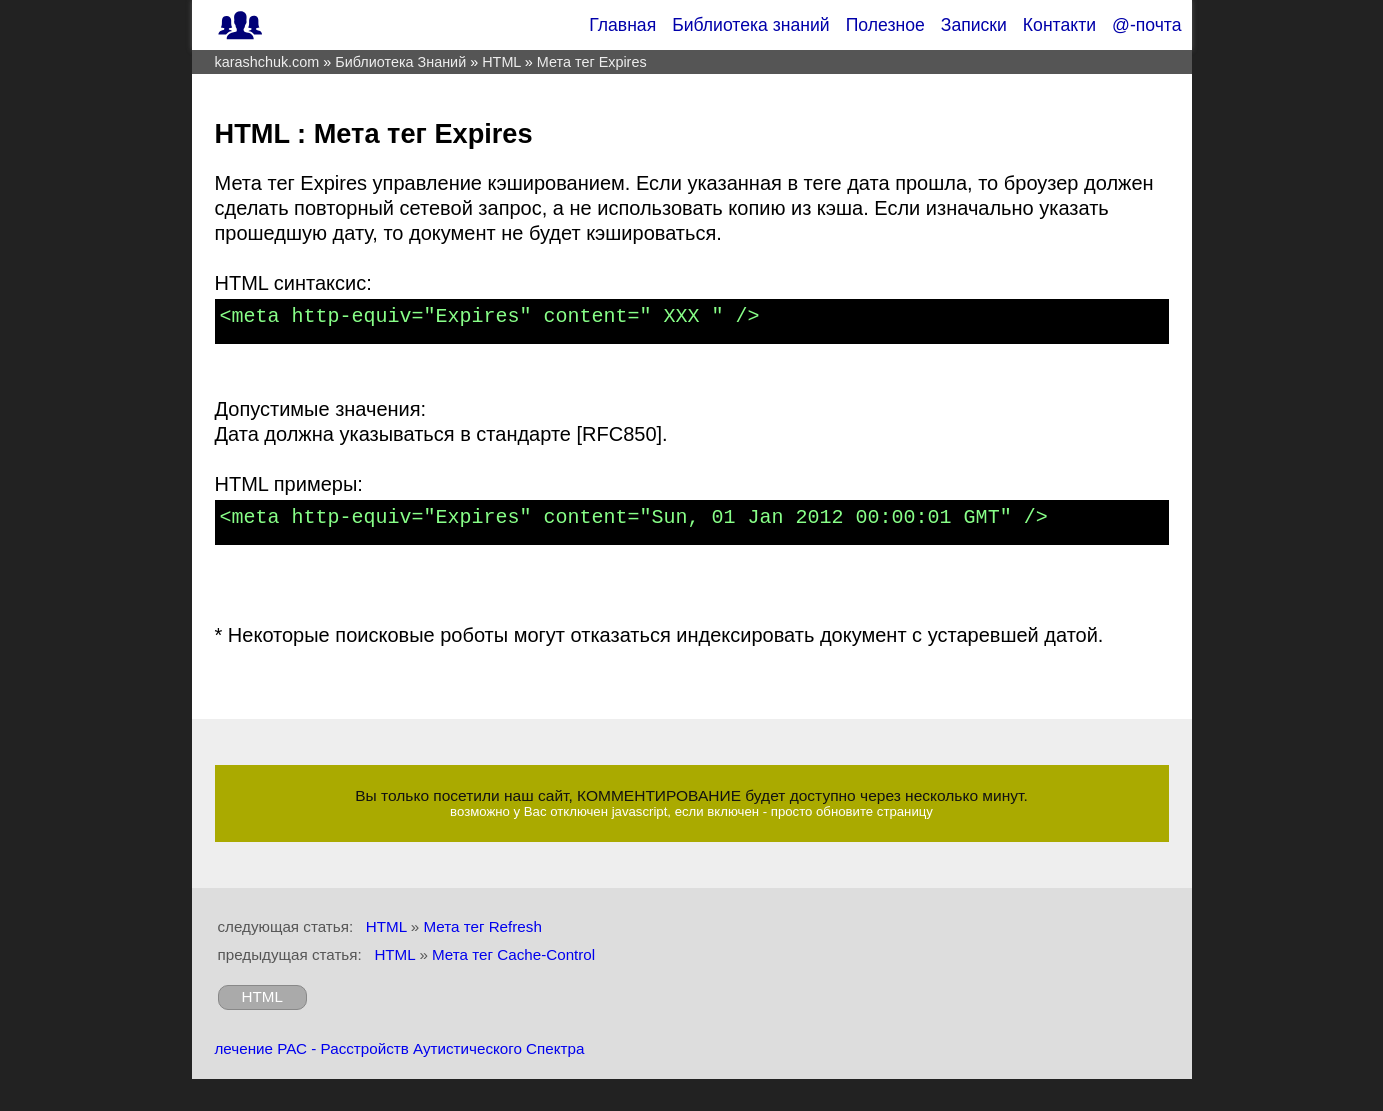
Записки (974, 25)
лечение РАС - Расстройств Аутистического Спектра (400, 1048)
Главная (622, 25)
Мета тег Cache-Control (513, 954)
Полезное (885, 25)
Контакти (1059, 25)
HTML (386, 926)
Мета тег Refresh (482, 926)
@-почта (1146, 25)
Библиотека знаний (751, 25)
